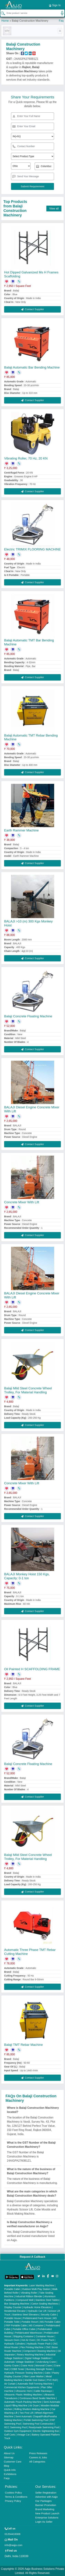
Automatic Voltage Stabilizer (19, 2361)
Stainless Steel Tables (47, 2300)
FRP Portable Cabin (16, 2325)
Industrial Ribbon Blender (28, 2296)
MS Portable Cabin (50, 2321)
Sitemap (8, 2457)
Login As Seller (43, 2521)
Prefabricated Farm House (37, 2318)
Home (5, 20)
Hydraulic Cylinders (14, 2343)
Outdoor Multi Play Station (36, 2289)
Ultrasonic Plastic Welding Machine (23, 2394)
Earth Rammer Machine (21, 830)
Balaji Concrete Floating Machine (28, 1016)
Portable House (12, 2318)
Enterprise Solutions (46, 2517)
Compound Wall (24, 2300)
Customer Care (13, 2461)
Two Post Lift (26, 2412)
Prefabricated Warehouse (28, 2332)
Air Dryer (34, 2405)
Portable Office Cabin (24, 2329)
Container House (45, 2336)
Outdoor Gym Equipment (17, 2431)
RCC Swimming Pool (15, 2427)
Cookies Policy (13, 2492)
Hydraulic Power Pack (39, 2343)
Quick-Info (10, 2469)
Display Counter (13, 2307)
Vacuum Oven (11, 2340)
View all (54, 208)
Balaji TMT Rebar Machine (23, 2045)
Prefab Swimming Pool (36, 2420)
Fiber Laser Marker (33, 2376)
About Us (9, 2453)
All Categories (37, 2461)
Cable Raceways (43, 2391)
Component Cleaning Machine (39, 2351)
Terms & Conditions (16, 2496)
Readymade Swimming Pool (44, 2427)
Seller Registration (45, 2492)
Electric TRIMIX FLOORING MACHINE (32, 549)
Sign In (55, 5)
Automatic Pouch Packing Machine (23, 2401)
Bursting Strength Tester (39, 2369)
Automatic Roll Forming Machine (34, 2383)
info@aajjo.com (14, 2545)
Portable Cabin (12, 2289)
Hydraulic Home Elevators (37, 2307)
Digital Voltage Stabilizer (38, 2358)
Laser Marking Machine (41, 2285)
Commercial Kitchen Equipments (21, 2387)
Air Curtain (10, 2383)
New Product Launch (47, 2513)
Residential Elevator (15, 2311)
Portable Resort (29, 2321)
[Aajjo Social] (39, 2275)
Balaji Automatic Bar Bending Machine (32, 367)
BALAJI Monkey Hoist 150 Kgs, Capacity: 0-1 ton (27, 1576)
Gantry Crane (11, 2365)
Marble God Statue (35, 2380)
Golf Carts (9, 2434)
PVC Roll (52, 2380)
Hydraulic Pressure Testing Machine (23, 2372)
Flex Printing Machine (32, 2347)
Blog (6, 2465)
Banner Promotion (45, 2505)
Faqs (7, 2478)
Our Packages (43, 2500)
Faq (61, 20)
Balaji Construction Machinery (30, 20)
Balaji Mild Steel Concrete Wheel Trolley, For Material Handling (28, 1390)
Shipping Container (23, 2336)
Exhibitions (10, 2474)
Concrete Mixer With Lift (21, 1202)
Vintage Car (23, 2434)
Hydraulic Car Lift (37, 2311)
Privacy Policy (13, 2500)
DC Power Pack (45, 2340)
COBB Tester (17, 2369)
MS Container (36, 2325)
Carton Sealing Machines (44, 2303)
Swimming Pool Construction (38, 2423)
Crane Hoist (27, 2365)
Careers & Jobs (38, 2457)
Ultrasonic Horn (23, 2391)
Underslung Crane (46, 2361)
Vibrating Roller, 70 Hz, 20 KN (26, 458)
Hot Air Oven (28, 2340)
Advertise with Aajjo (46, 2496)
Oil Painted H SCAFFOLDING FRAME (32, 1669)
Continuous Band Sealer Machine (37, 2398)
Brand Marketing (44, 2509)
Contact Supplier (32, 309)
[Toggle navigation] (60, 31)
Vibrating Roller (29, 2292)
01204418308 (13, 2534)
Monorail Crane (43, 2365)
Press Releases (38, 2453)
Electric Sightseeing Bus (46, 2431)
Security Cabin (49, 2314)
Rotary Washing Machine (30, 2354)
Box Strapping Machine (16, 2303)
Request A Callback (32, 2256)
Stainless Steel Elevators (25, 2314)
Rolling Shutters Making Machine (32, 2409)
